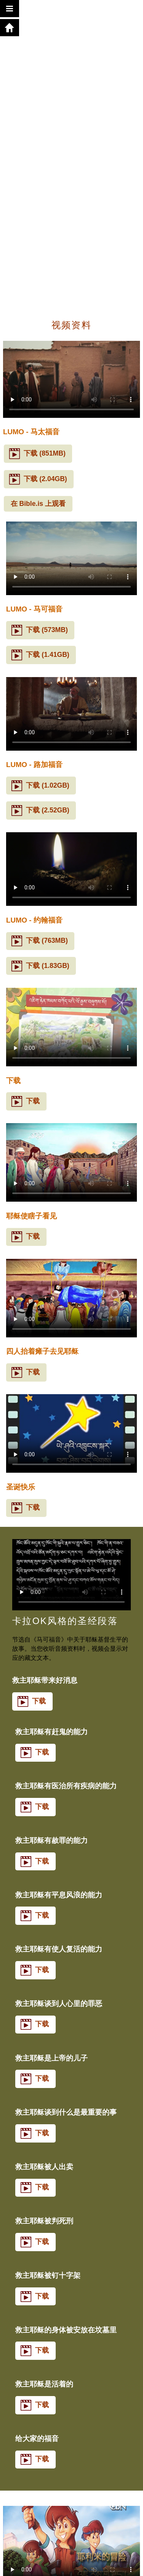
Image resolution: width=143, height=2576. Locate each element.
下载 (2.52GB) (40, 810)
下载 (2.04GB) (38, 479)
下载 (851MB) (37, 453)
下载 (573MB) (39, 630)
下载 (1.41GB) (40, 655)
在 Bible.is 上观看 (38, 503)
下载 (25, 1101)
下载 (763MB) (39, 941)
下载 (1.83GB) (40, 966)
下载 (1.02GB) (40, 785)
